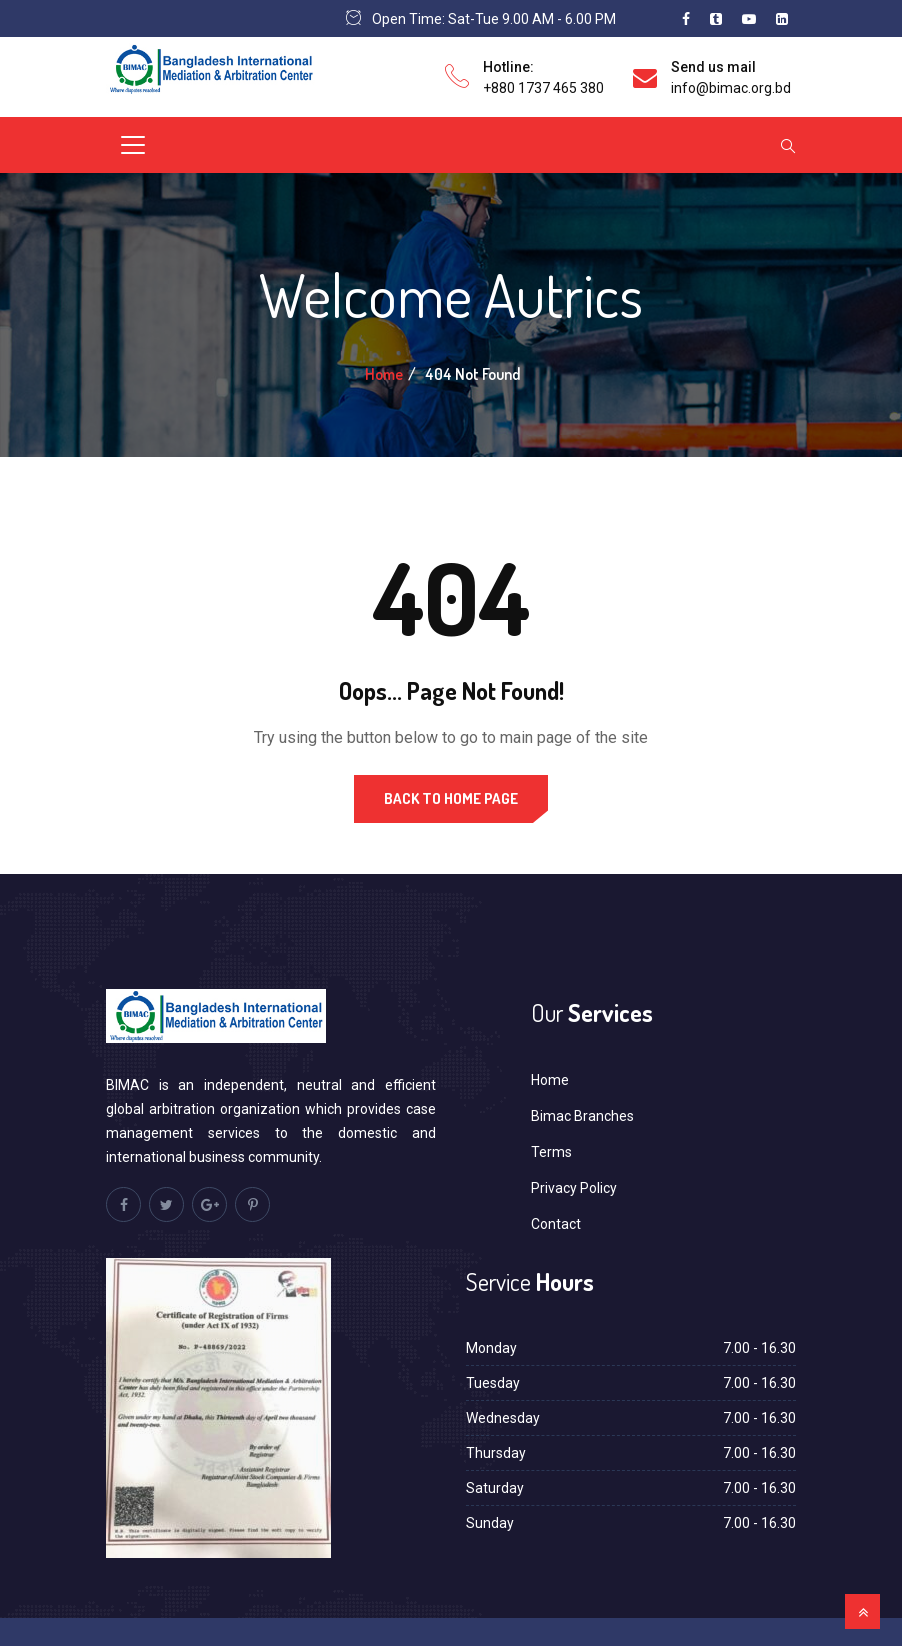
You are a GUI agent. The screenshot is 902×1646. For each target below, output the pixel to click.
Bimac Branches (582, 1116)
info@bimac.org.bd (731, 88)
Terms (551, 1152)
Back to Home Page (451, 798)
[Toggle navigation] (133, 145)
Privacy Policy (574, 1188)
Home (384, 374)
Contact (556, 1224)
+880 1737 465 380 (543, 88)
